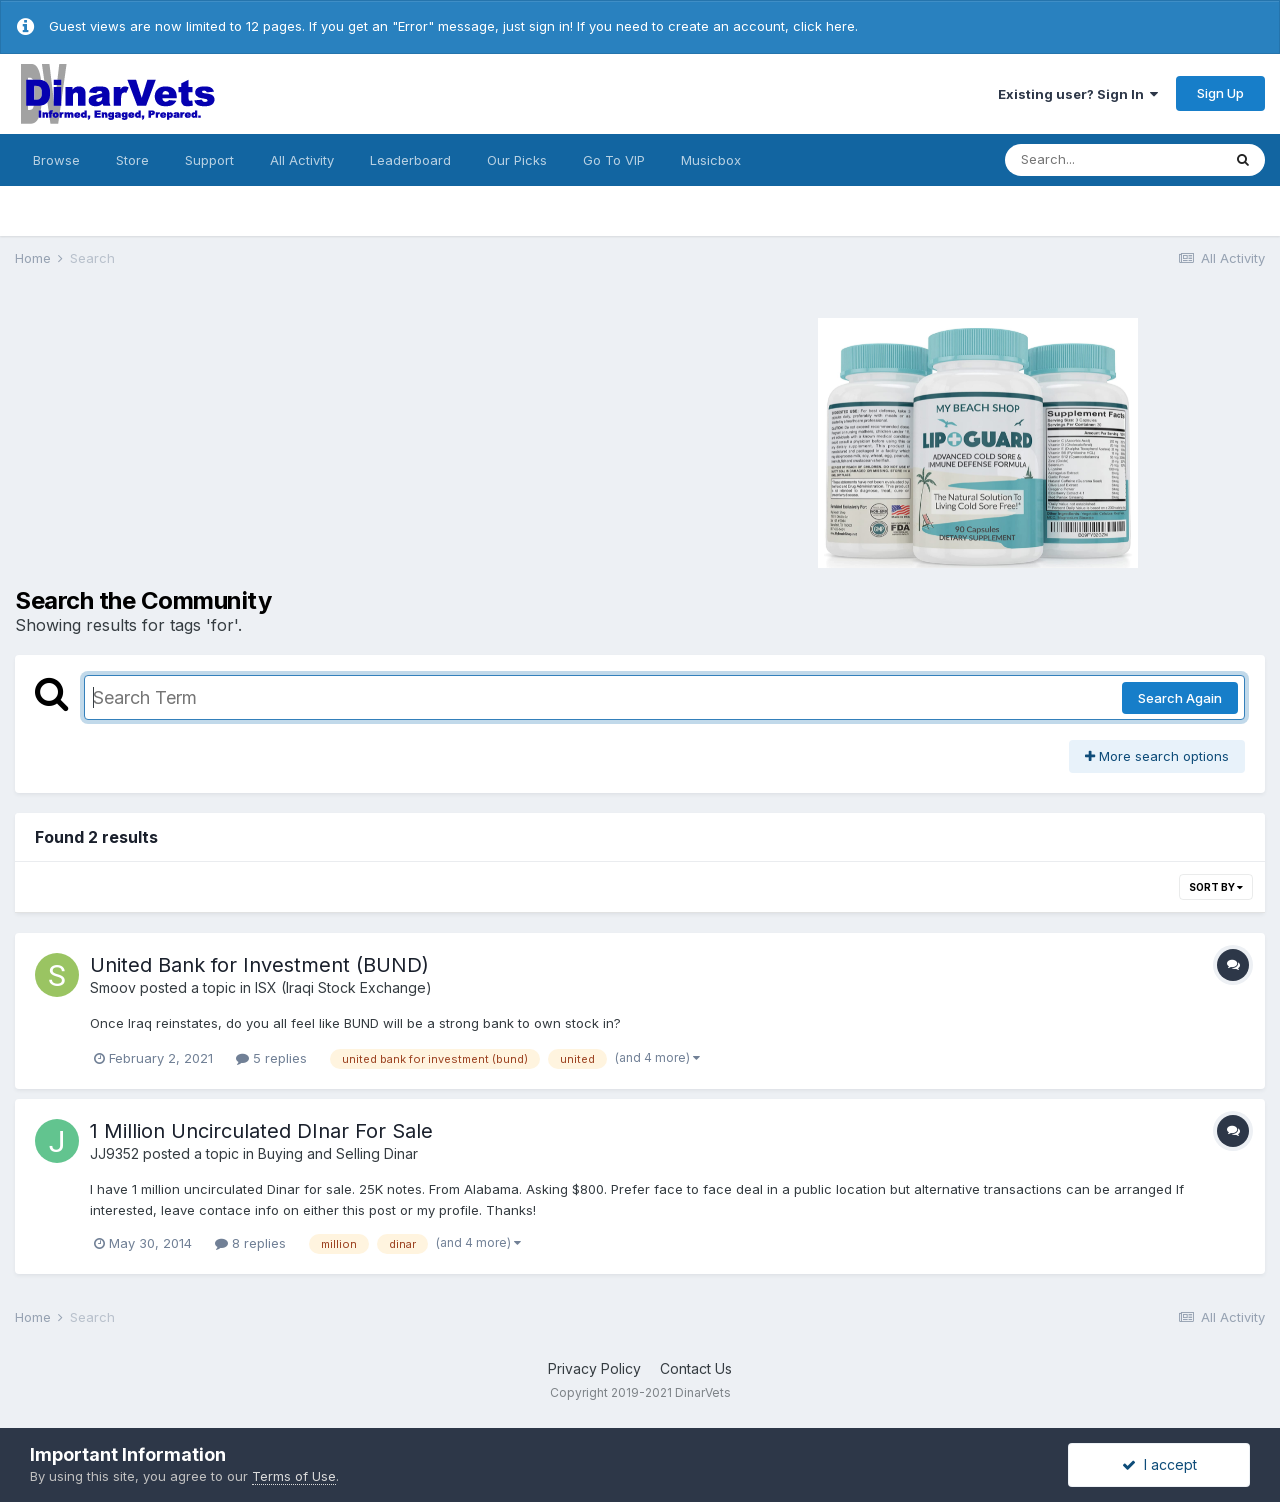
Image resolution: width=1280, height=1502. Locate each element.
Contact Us (696, 1368)
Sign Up (1220, 93)
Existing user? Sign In (1078, 94)
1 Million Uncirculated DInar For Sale (261, 1131)
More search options (1157, 756)
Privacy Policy (594, 1368)
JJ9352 (114, 1153)
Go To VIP (614, 160)
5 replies (271, 1058)
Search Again (1180, 698)
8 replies (250, 1243)
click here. (825, 26)
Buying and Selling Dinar (338, 1153)
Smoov (113, 987)
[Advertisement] (310, 440)
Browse (56, 160)
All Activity (302, 160)
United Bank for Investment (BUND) (259, 965)
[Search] (1113, 160)
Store (132, 160)
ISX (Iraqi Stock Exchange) (343, 987)
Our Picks (517, 160)
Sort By (1216, 887)
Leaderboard (410, 160)
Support (209, 160)
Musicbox (711, 160)
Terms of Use (294, 1476)
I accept (1159, 1464)
